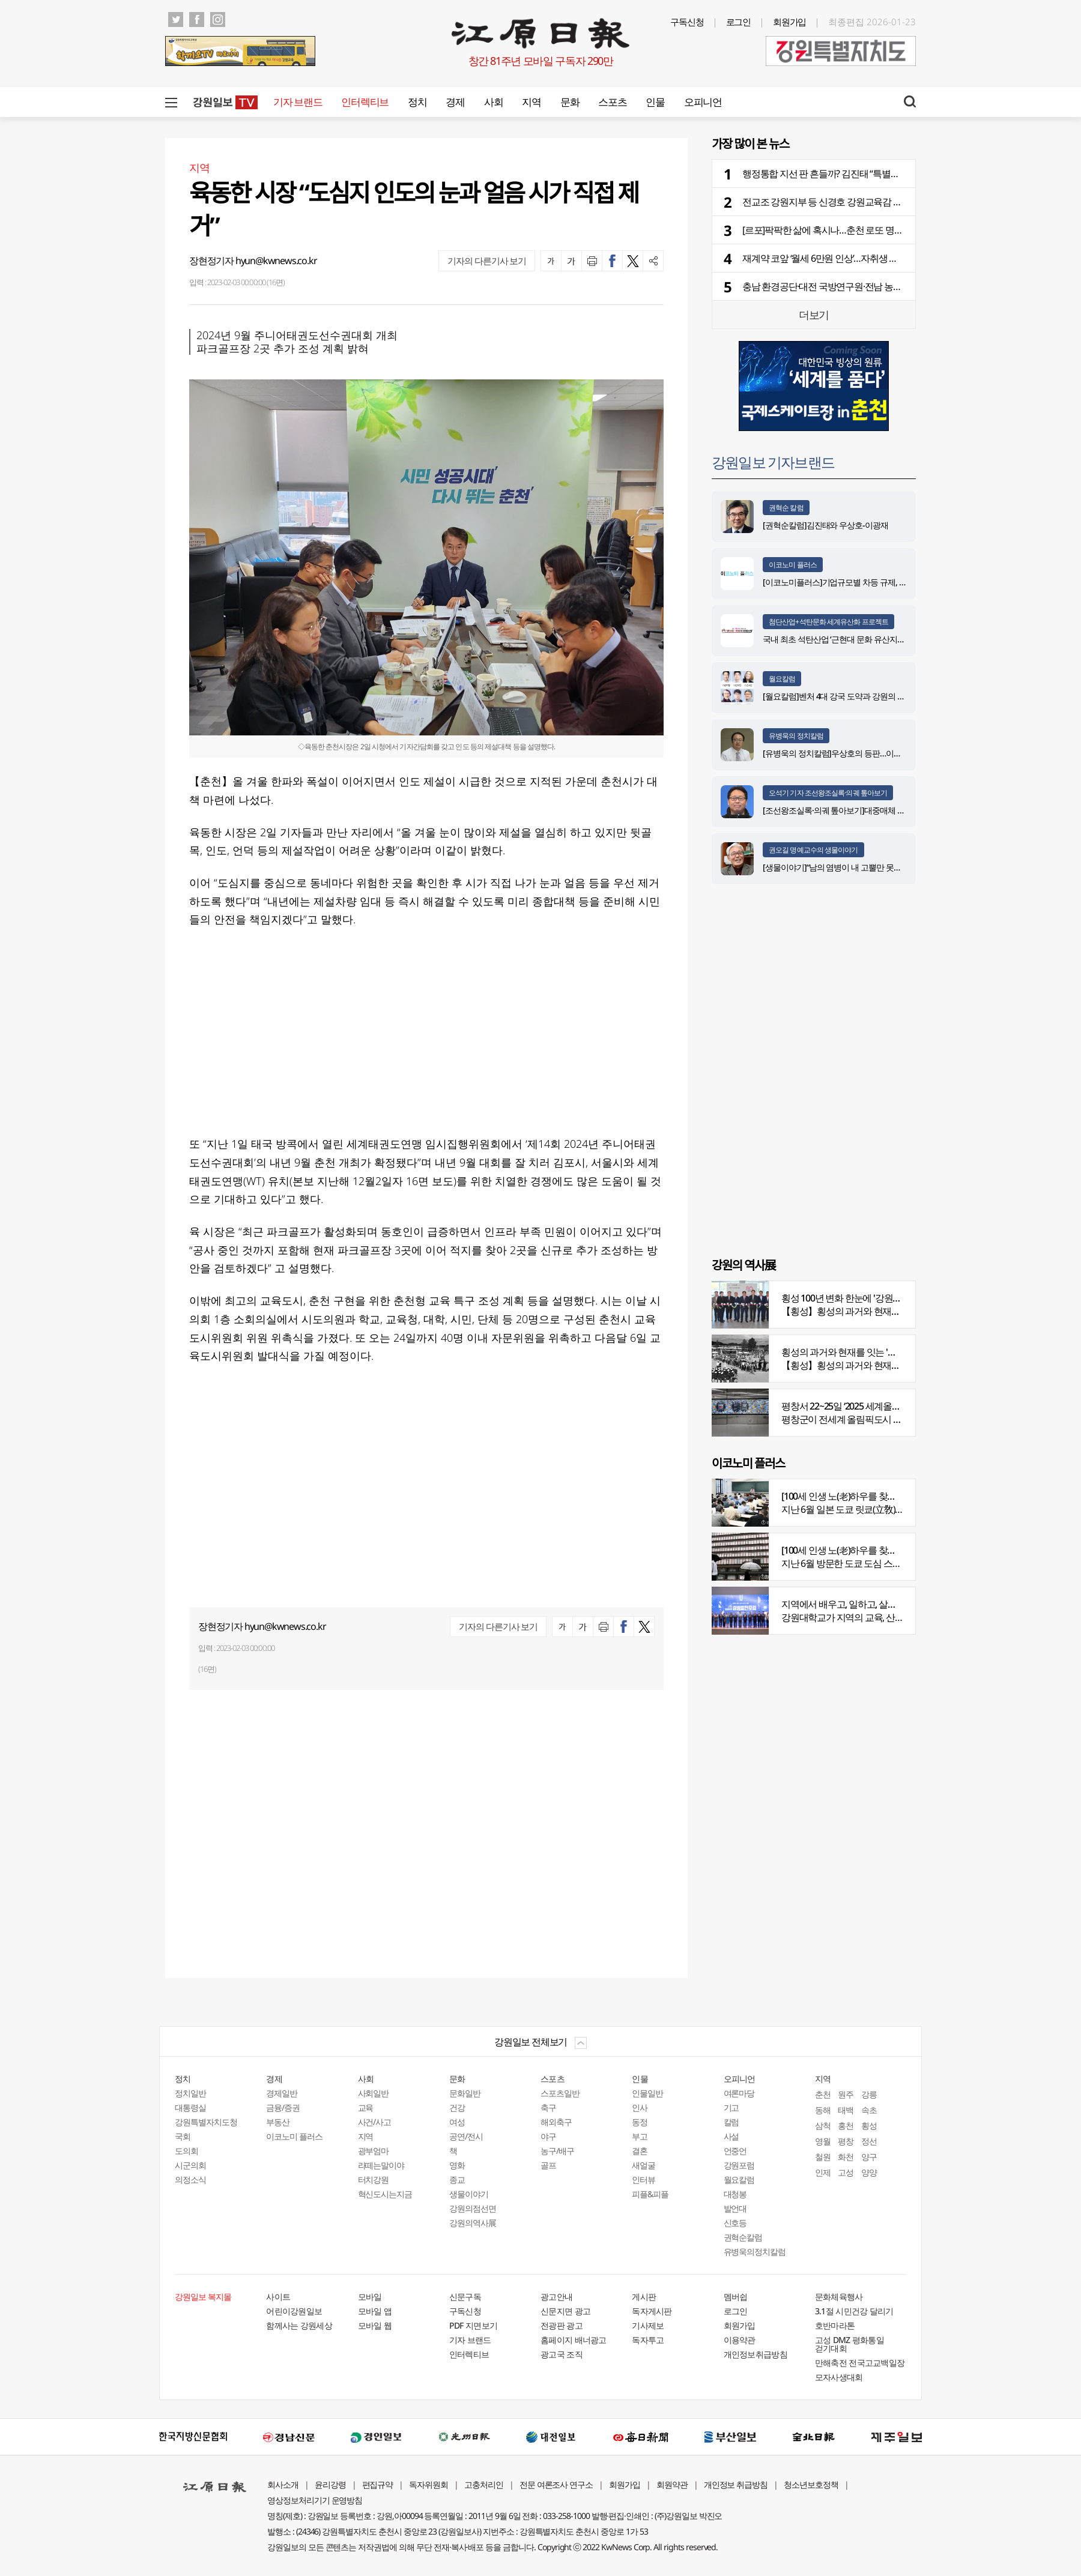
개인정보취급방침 (755, 2354)
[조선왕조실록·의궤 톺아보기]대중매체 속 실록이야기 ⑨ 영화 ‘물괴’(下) (883, 810)
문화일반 (464, 2093)
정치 (417, 102)
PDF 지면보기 (473, 2325)
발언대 (735, 2208)
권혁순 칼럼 (786, 507)
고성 (845, 2172)
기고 (731, 2107)
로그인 (738, 22)
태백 (845, 2110)
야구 (548, 2136)
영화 (457, 2165)
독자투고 (648, 2339)
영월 (823, 2141)
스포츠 (612, 102)
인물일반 (647, 2093)
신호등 (735, 2222)
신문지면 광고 (565, 2311)
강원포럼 (739, 2165)
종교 (457, 2179)
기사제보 (648, 2325)
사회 (493, 102)
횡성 (869, 2125)
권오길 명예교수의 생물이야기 (813, 850)
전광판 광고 (561, 2325)
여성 (457, 2122)
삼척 (823, 2125)
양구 (869, 2156)
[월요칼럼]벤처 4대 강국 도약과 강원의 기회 (838, 696)
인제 (823, 2172)
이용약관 (739, 2339)
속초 (869, 2110)
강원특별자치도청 (206, 2122)
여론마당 (739, 2093)
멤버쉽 (736, 2296)
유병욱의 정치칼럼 (796, 736)
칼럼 (731, 2122)
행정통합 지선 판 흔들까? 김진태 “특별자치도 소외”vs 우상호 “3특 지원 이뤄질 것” (898, 173)
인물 (655, 102)
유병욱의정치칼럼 (755, 2251)
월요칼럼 (782, 679)
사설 (731, 2136)
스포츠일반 (560, 2093)
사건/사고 (375, 2122)
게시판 (644, 2296)
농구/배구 (557, 2150)
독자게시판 (652, 2311)
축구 (548, 2107)
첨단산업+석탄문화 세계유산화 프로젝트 (828, 622)
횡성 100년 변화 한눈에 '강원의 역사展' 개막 (866, 1298)
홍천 (845, 2125)
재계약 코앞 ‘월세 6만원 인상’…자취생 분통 (824, 258)
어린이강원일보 (294, 2311)
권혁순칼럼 (743, 2237)
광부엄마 (373, 2150)
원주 (845, 2094)
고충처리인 (483, 2484)
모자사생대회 (839, 2377)
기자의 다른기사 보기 (486, 261)
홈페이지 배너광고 (573, 2339)
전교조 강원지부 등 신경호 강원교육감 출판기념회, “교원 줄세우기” (872, 201)
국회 (182, 2136)
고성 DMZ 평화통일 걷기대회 (849, 2344)
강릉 (869, 2094)
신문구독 (465, 2296)
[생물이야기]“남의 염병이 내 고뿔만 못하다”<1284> (849, 867)
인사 (639, 2107)
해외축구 (556, 2122)
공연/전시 (466, 2136)
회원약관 (672, 2484)
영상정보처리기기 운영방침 (314, 2500)
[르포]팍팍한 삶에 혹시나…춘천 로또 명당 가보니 (836, 230)
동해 (823, 2110)
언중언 (735, 2150)
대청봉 (735, 2194)
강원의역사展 (472, 2222)
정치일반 (190, 2093)
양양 (869, 2172)
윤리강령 (330, 2484)
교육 (366, 2107)
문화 (569, 102)
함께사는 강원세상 (299, 2325)
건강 (457, 2107)
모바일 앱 (375, 2311)
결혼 (639, 2150)
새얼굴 (643, 2165)
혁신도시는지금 (385, 2194)
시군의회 (190, 2165)
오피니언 (703, 102)
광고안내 (556, 2296)
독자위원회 (428, 2484)
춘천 (823, 2094)
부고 (639, 2136)
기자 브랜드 (297, 102)
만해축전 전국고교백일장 (860, 2362)
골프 (548, 2165)
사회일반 (373, 2093)
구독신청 (687, 22)
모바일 (370, 2296)
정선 (869, 2141)
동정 (639, 2122)
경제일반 (281, 2093)
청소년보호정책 (811, 2484)
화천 (845, 2156)
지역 (531, 102)
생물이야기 (468, 2194)
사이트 (278, 2296)
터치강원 (373, 2179)
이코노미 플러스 (793, 565)
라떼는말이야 (381, 2165)
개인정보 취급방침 (736, 2484)
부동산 (277, 2122)
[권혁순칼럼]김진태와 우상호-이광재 (825, 525)
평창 (845, 2141)
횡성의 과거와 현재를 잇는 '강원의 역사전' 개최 (872, 1352)
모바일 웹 (375, 2325)
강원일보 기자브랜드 (773, 462)
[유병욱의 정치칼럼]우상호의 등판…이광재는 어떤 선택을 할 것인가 (878, 753)
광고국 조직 (561, 2354)
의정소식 (190, 2179)
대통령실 (190, 2107)
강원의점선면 (472, 2208)
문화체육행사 (839, 2296)
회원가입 (790, 22)
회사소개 (282, 2484)
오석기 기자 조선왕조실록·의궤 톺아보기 (828, 793)
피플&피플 (650, 2194)
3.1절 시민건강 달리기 (854, 2311)
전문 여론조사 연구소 (556, 2484)
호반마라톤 (835, 2325)
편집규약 (377, 2484)
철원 (823, 2156)
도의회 (186, 2150)
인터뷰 (643, 2179)
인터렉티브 (365, 102)
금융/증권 (283, 2107)
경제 (455, 102)
